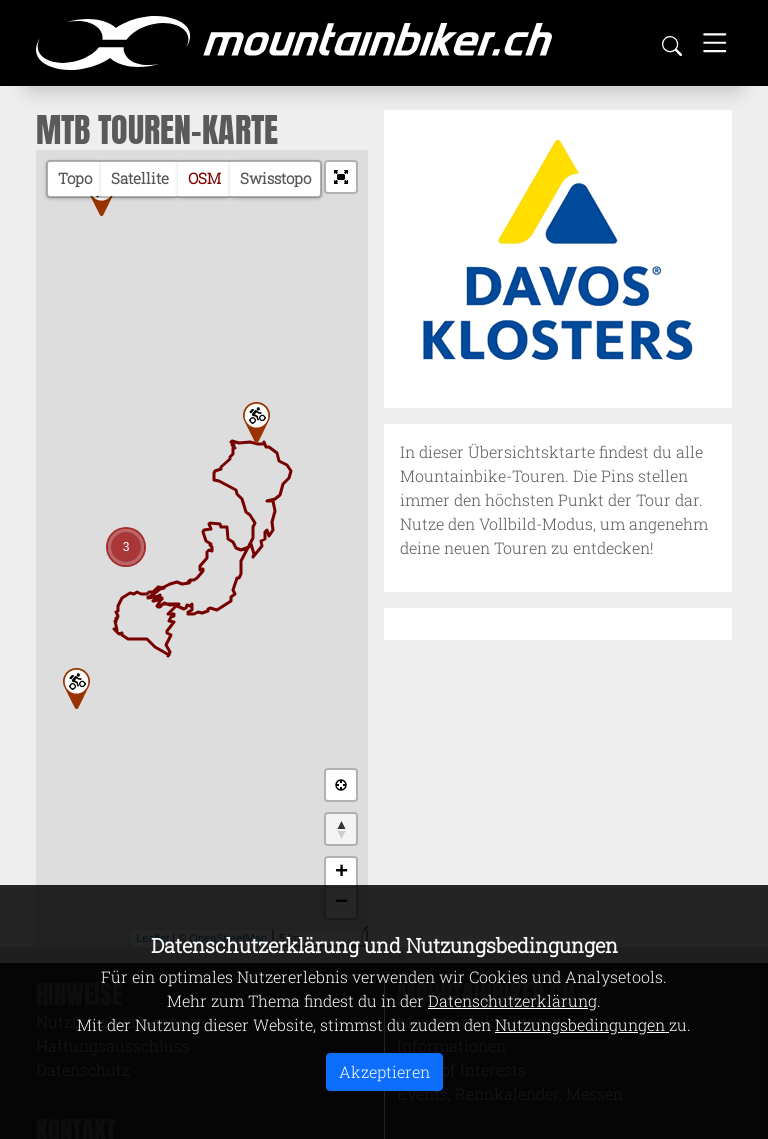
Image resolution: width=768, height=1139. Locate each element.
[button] (341, 177)
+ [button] (341, 873)
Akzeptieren (384, 1071)
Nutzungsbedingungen (582, 1024)
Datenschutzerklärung (512, 1000)
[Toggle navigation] (715, 43)
